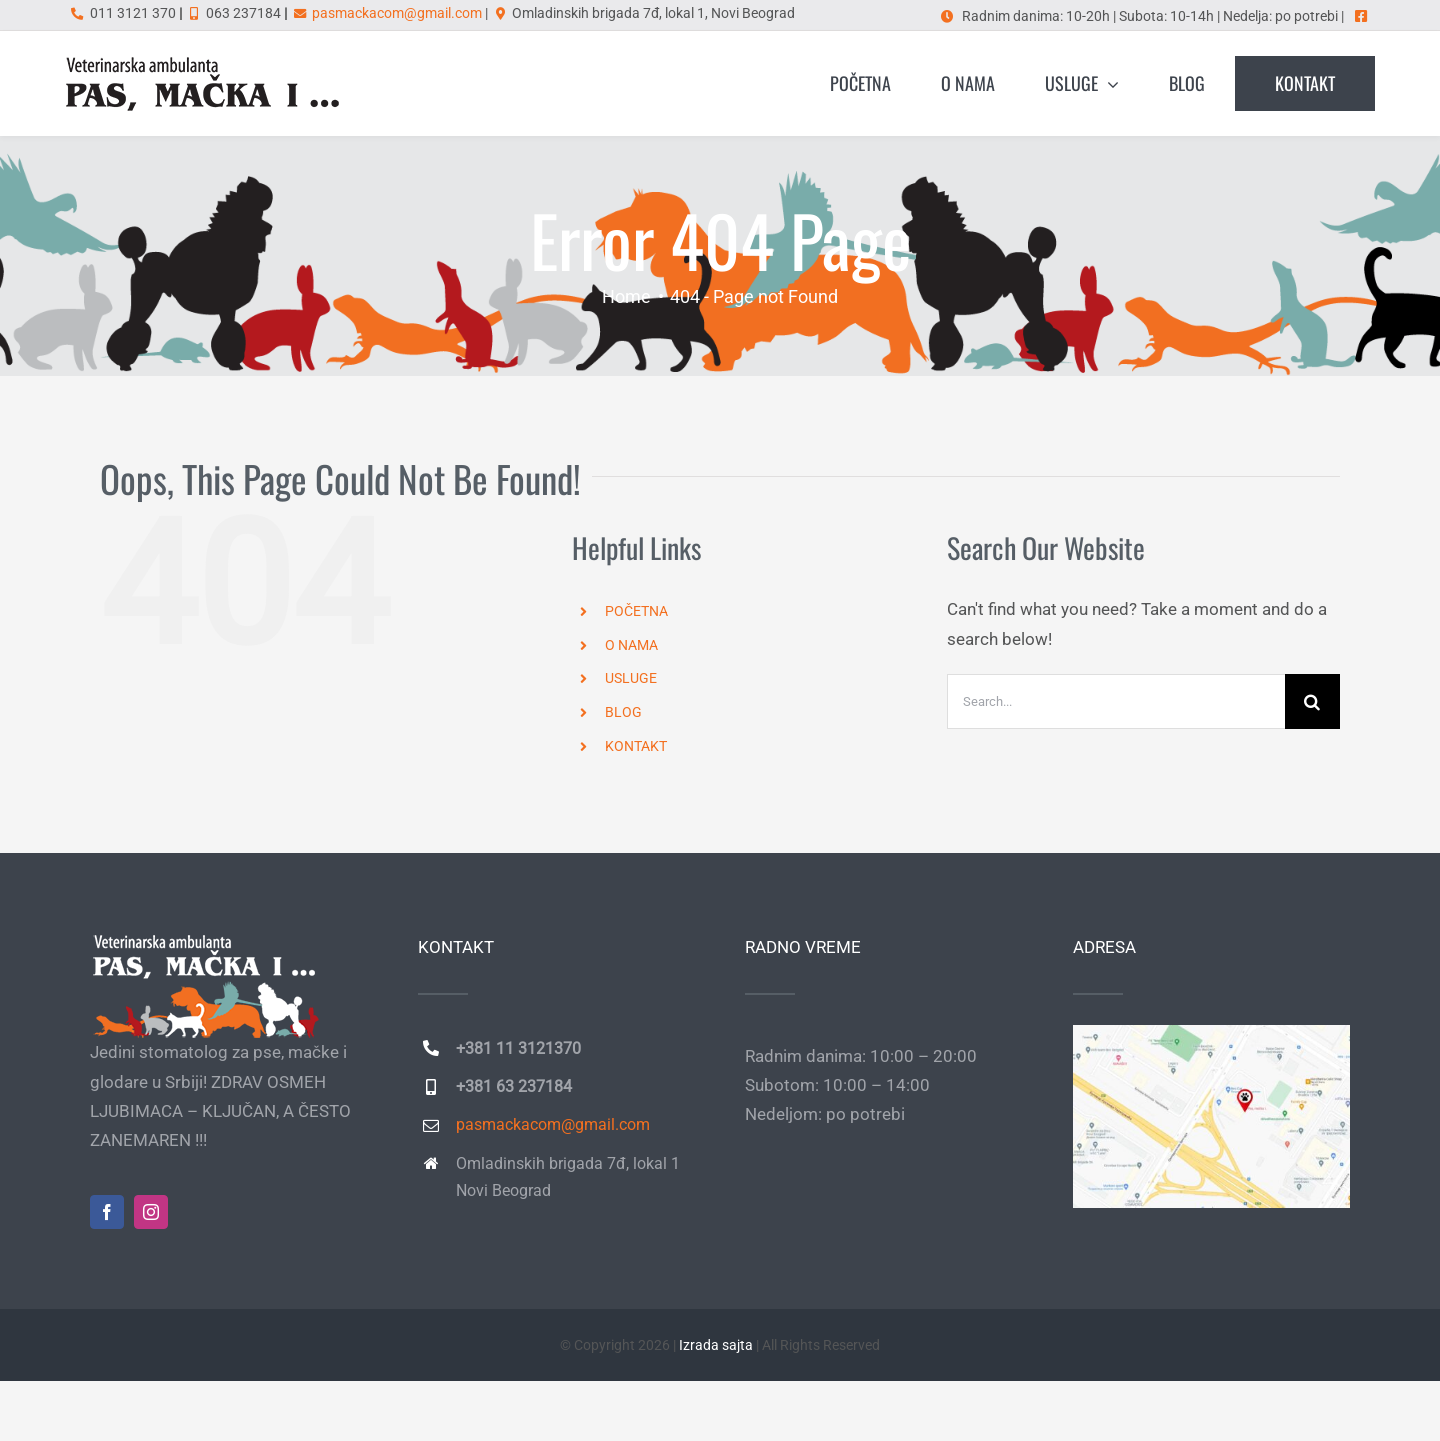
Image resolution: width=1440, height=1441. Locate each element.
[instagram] (151, 1212)
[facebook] (107, 1212)
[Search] (1312, 701)
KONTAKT (636, 746)
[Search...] (1116, 701)
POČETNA (636, 611)
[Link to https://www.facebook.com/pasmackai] (1361, 16)
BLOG (623, 712)
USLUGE (631, 678)
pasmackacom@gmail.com (397, 13)
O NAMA (631, 645)
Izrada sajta (716, 1345)
